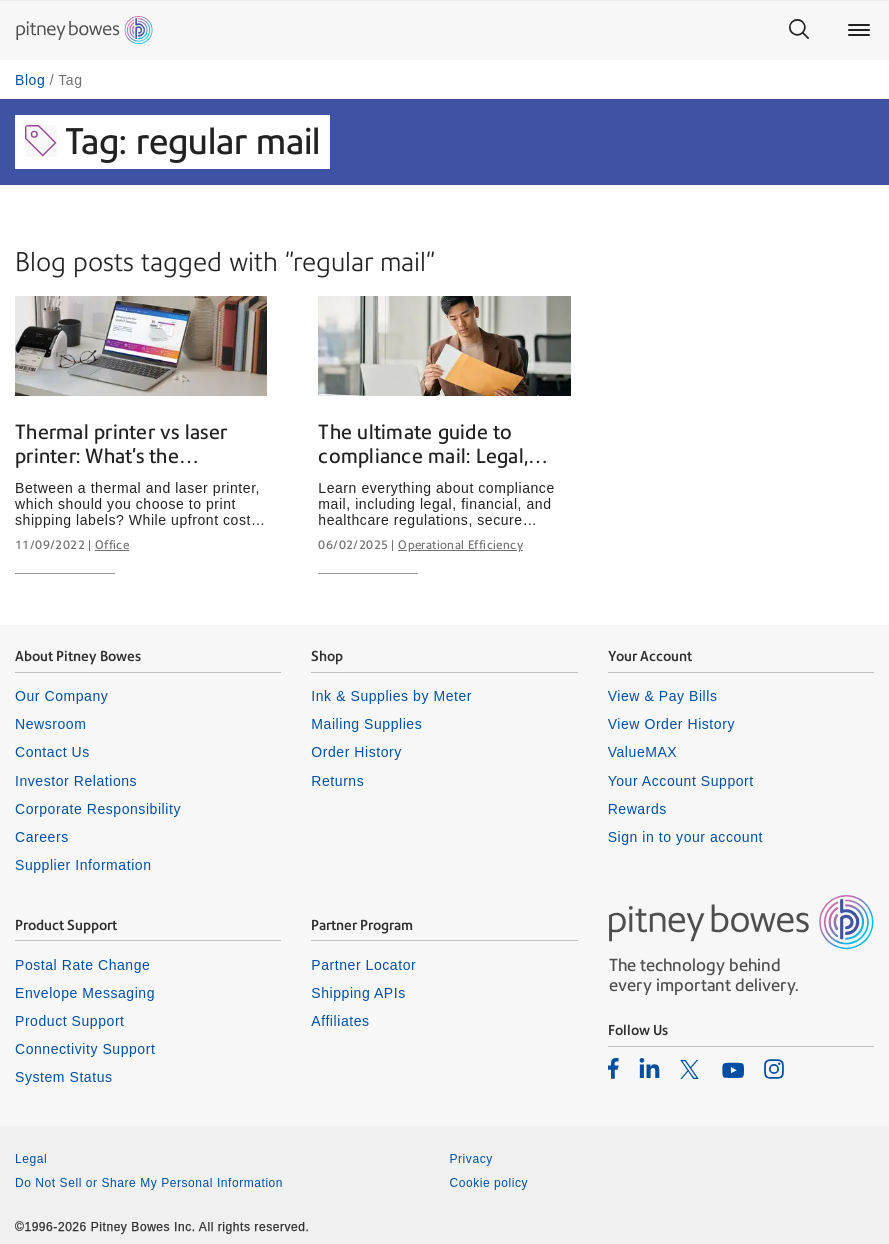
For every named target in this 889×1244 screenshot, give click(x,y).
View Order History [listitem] (671, 724)
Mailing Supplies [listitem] (366, 724)
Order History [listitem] (356, 752)
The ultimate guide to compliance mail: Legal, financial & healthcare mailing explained (423, 445)
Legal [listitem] (31, 1159)
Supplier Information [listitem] (83, 865)
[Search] (799, 30)
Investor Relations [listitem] (76, 781)
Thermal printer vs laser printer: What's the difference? (121, 445)
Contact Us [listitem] (52, 752)
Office (112, 545)
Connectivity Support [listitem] (85, 1049)
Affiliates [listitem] (340, 1021)
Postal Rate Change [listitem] (82, 965)
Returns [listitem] (337, 781)
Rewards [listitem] (637, 809)
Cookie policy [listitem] (489, 1183)
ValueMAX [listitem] (643, 752)
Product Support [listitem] (70, 1021)
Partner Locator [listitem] (363, 965)
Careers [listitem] (42, 837)
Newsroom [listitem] (50, 724)
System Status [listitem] (64, 1077)
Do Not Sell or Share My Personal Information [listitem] (149, 1183)
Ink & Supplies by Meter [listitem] (391, 696)
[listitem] (613, 1068)
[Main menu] (859, 30)
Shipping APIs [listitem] (358, 993)
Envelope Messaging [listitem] (85, 993)
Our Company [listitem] (61, 696)
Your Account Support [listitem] (681, 781)
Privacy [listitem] (471, 1159)
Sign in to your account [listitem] (685, 837)
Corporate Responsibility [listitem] (98, 809)
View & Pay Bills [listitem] (663, 696)
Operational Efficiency (460, 545)
